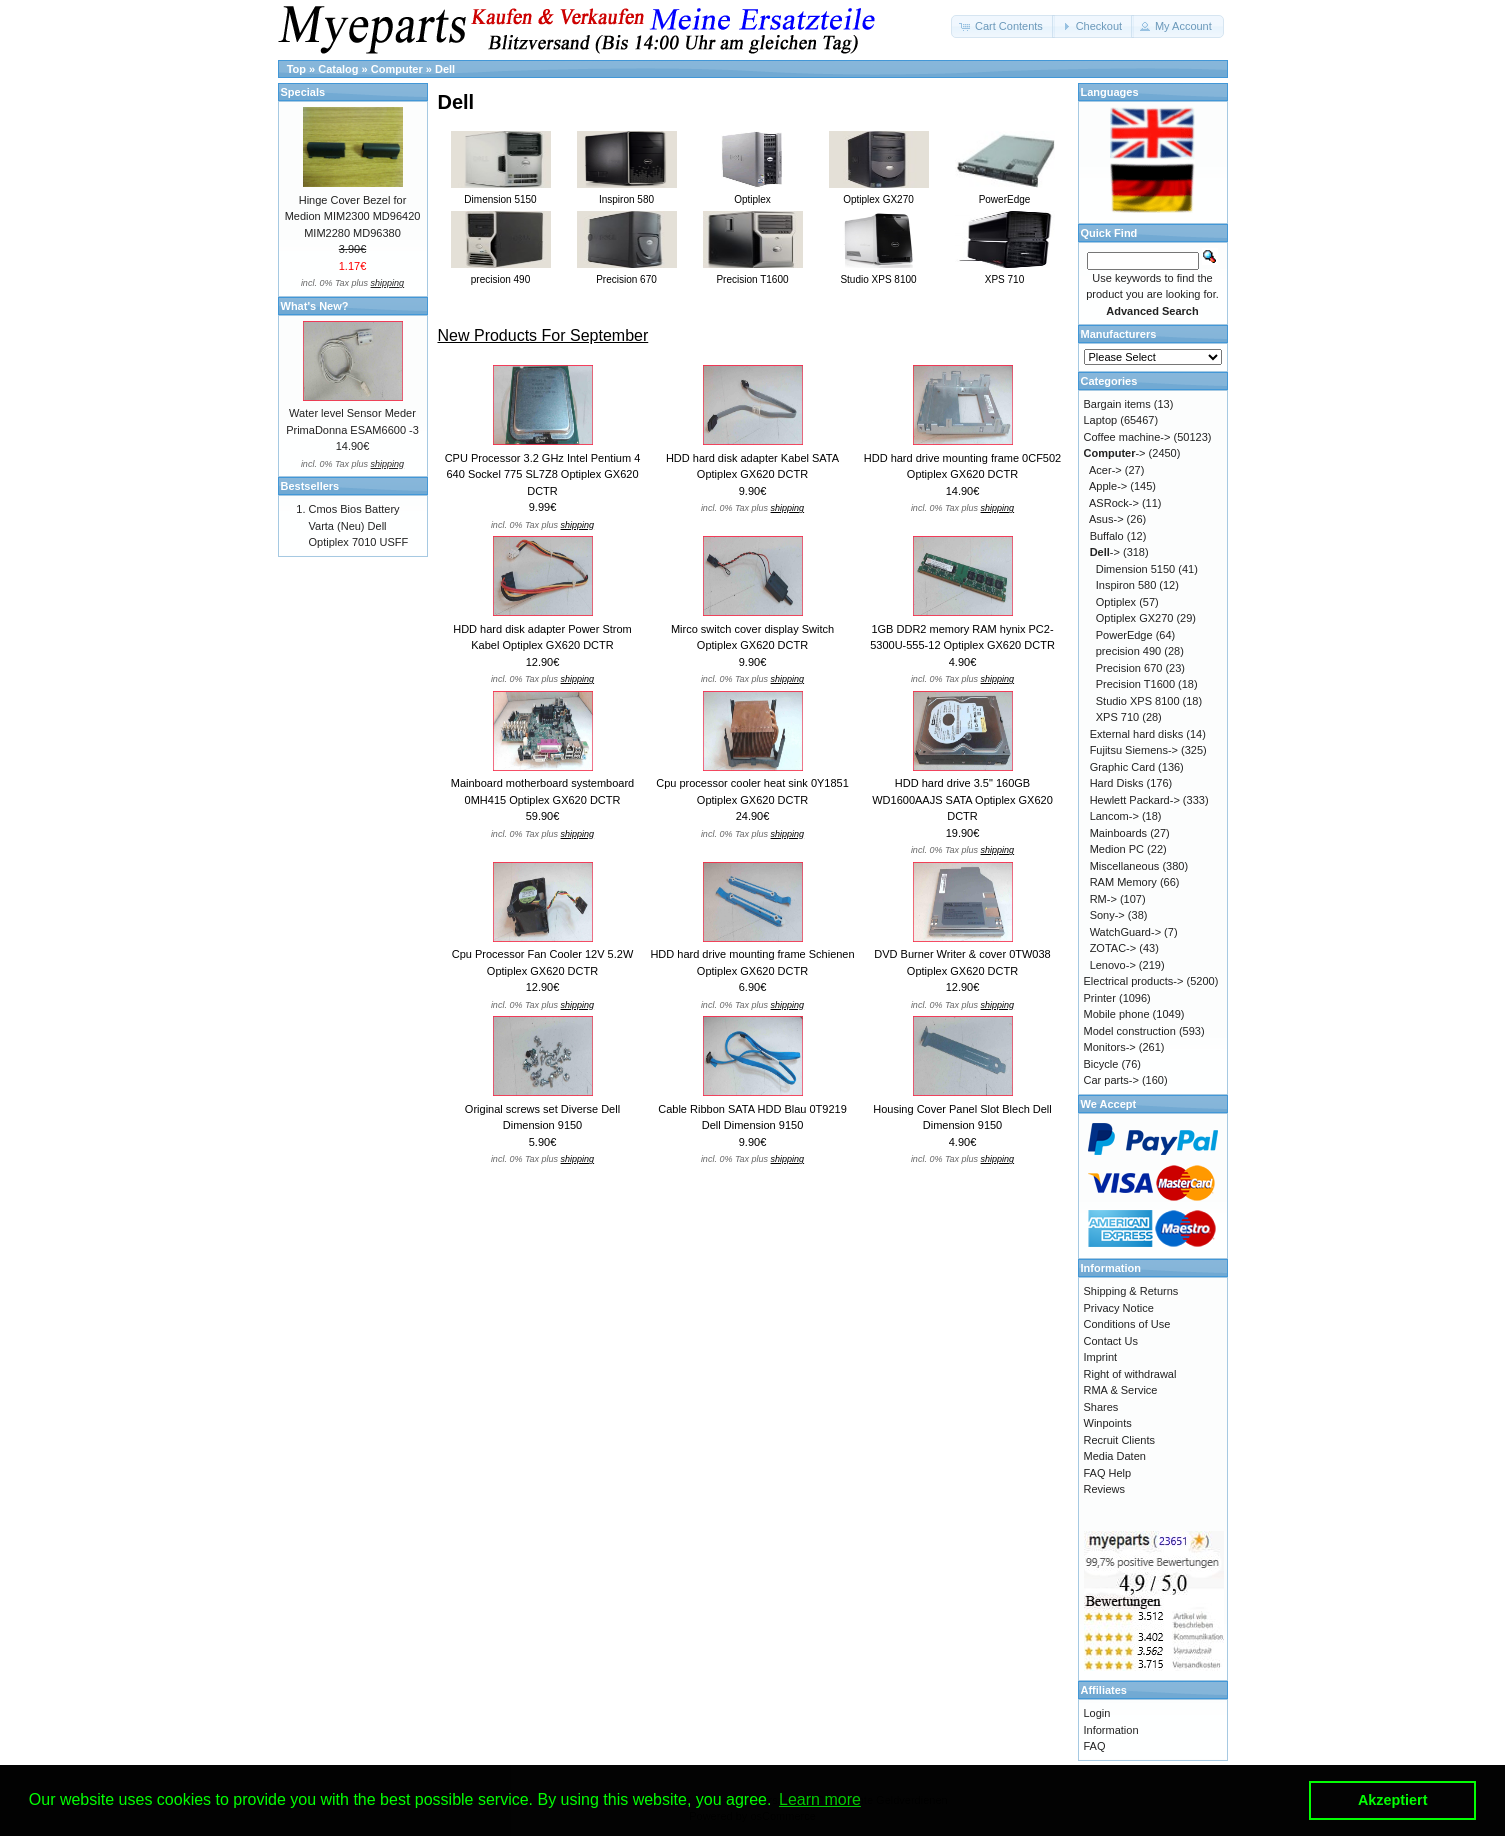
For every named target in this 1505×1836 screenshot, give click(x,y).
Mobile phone (1117, 1014)
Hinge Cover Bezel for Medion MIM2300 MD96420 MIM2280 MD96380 (353, 216)
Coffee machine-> (1127, 437)
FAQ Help (1108, 1473)
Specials (303, 92)
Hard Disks (1117, 783)
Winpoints (1108, 1423)
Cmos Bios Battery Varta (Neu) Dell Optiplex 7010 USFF (359, 525)
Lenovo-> (1113, 965)
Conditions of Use (1127, 1324)
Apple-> (1108, 486)
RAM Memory (1123, 882)
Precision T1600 (1135, 684)
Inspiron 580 (1126, 585)
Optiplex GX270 (1135, 618)
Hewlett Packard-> (1135, 800)
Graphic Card (1122, 767)
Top (296, 69)
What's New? (315, 306)
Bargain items (1117, 404)
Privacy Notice (1119, 1308)
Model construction (1130, 1031)
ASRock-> (1114, 503)
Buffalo (1107, 536)
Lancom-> (1114, 816)
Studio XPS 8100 (1138, 701)
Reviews (1105, 1489)
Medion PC (1117, 849)
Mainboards (1118, 833)
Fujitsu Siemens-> (1134, 750)
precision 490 (1128, 651)
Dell (445, 69)
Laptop (1101, 420)
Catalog (338, 69)
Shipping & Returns (1131, 1291)
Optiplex (1116, 602)
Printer (1100, 998)
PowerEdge (1124, 635)
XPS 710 (1117, 717)
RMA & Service (1121, 1390)
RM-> (1103, 899)
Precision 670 (1129, 668)
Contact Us (1111, 1341)
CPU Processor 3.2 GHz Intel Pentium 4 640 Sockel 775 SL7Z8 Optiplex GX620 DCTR (543, 474)
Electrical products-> (1134, 981)
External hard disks (1137, 734)
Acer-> (1105, 470)
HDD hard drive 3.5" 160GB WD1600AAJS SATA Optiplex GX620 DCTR (962, 799)
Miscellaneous (1125, 866)
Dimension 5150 (1136, 569)
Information (1111, 1730)
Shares (1101, 1407)
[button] (1003, 26)
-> (1115, 453)
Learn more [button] (820, 1799)
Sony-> (1107, 915)
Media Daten (1115, 1456)
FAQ (1095, 1746)
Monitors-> (1110, 1047)
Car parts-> (1111, 1080)
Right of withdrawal (1130, 1374)
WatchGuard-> (1125, 932)
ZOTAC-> (1113, 948)
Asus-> (1106, 519)
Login (1097, 1713)
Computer (397, 69)
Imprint (1101, 1357)
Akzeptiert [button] (1393, 1800)
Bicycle (1101, 1064)
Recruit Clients (1120, 1440)
